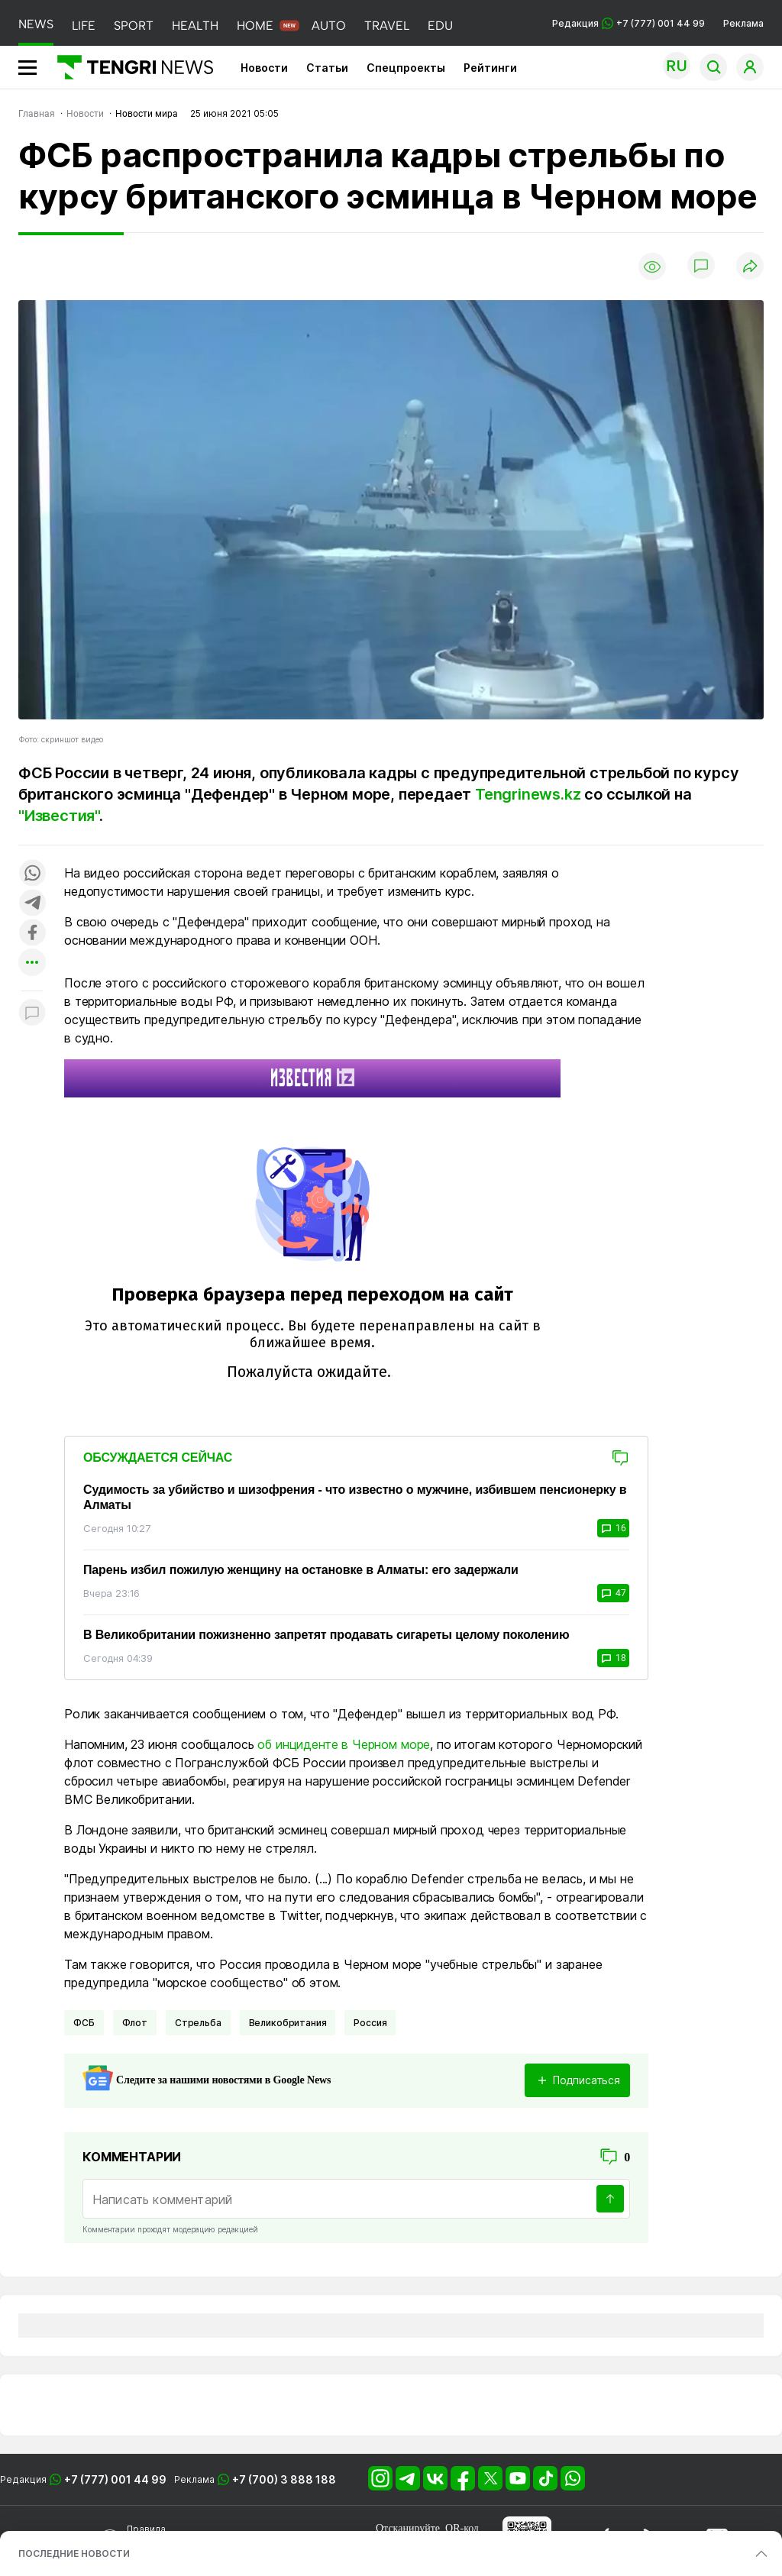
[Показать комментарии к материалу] (32, 1014)
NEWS (35, 24)
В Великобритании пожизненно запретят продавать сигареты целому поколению (326, 1634)
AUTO (329, 25)
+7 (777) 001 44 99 (115, 2479)
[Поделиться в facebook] (32, 934)
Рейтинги (490, 67)
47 (613, 1593)
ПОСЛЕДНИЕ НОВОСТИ (74, 2553)
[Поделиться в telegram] (32, 904)
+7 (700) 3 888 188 (284, 2479)
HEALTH (195, 25)
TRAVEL (386, 25)
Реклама (743, 23)
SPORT (133, 25)
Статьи (327, 67)
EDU (440, 25)
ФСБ (84, 2022)
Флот (134, 2022)
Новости (264, 67)
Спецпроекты (406, 67)
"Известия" (58, 815)
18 (613, 1658)
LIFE (83, 25)
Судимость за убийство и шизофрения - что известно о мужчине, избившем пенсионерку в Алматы (354, 1497)
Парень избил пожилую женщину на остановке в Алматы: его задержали (301, 1569)
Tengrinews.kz (527, 794)
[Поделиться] (750, 267)
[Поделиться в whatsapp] (32, 874)
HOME (255, 25)
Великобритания (288, 2022)
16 (613, 1528)
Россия (370, 2022)
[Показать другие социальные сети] (32, 963)
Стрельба (198, 2022)
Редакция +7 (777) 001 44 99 (628, 23)
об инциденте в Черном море (343, 1744)
